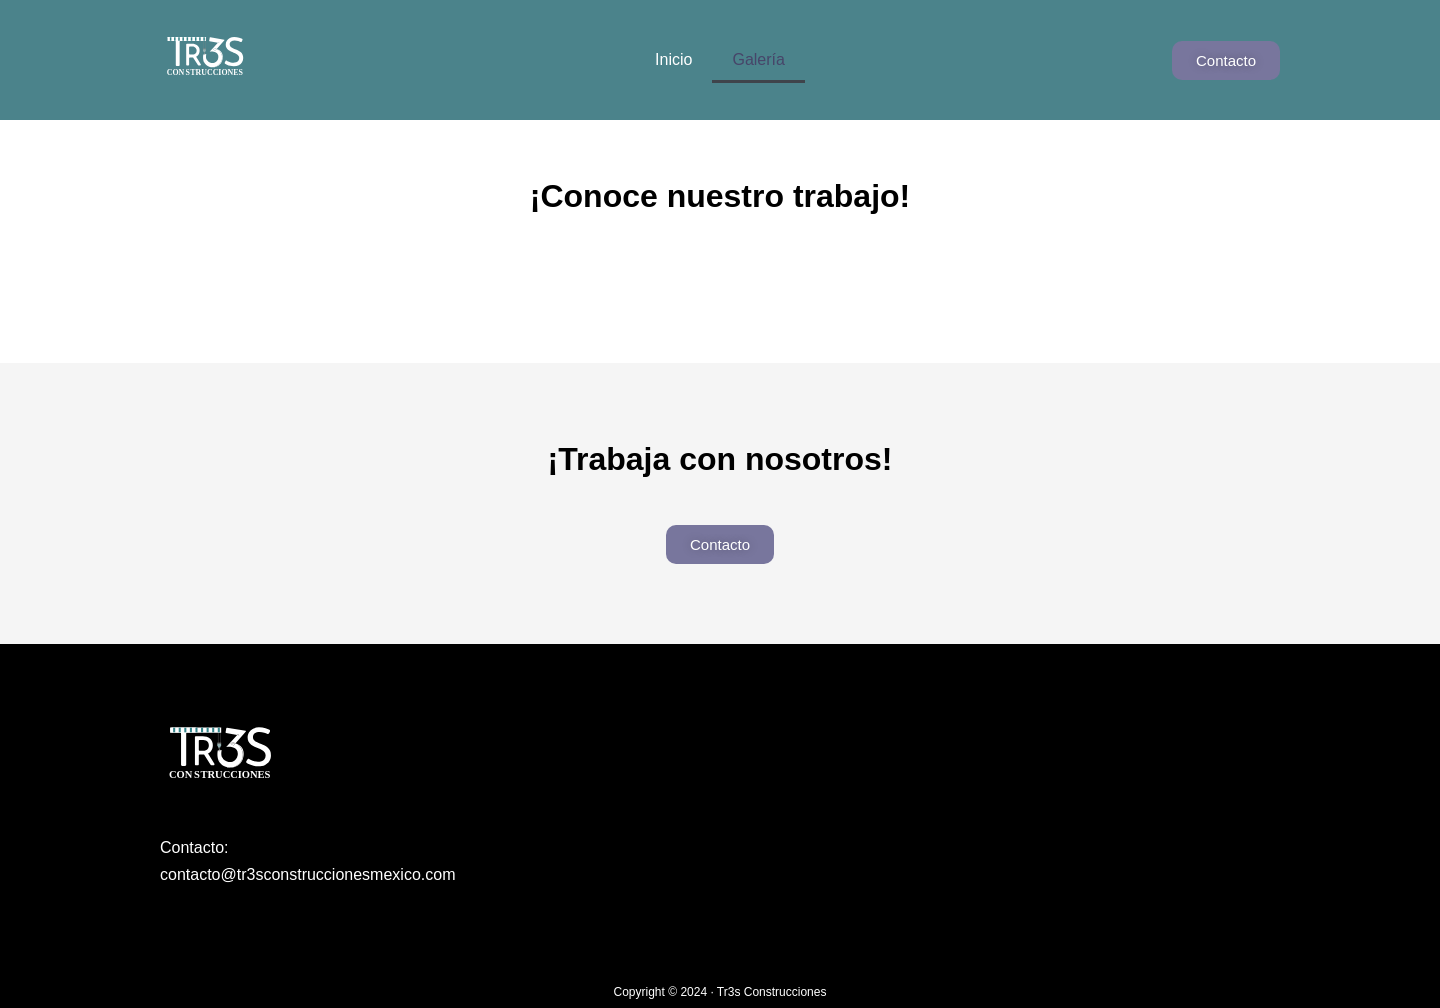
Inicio (673, 59)
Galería (758, 59)
